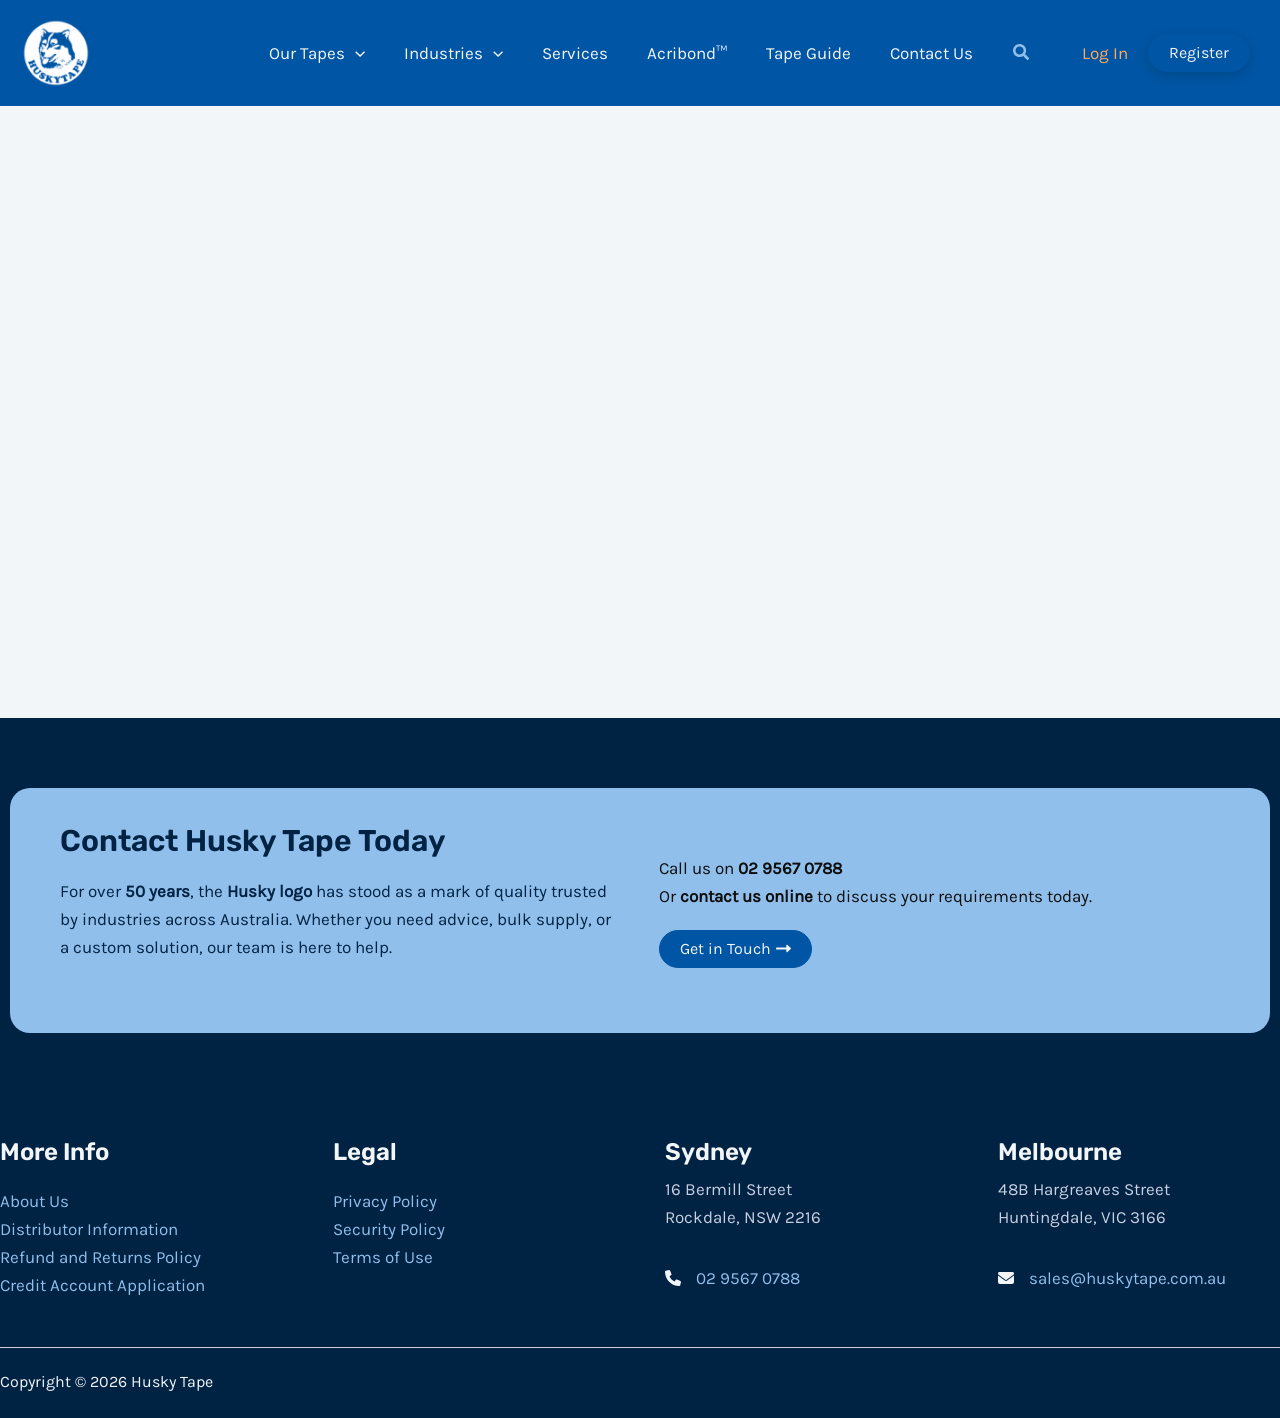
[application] (367, 53)
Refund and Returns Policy (100, 1257)
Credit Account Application (102, 1285)
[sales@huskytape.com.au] (1112, 1278)
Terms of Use (383, 1257)
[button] (1007, 55)
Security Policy (389, 1229)
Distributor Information (89, 1229)
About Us (34, 1201)
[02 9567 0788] (732, 1278)
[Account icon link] (1105, 53)
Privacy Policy (385, 1201)
